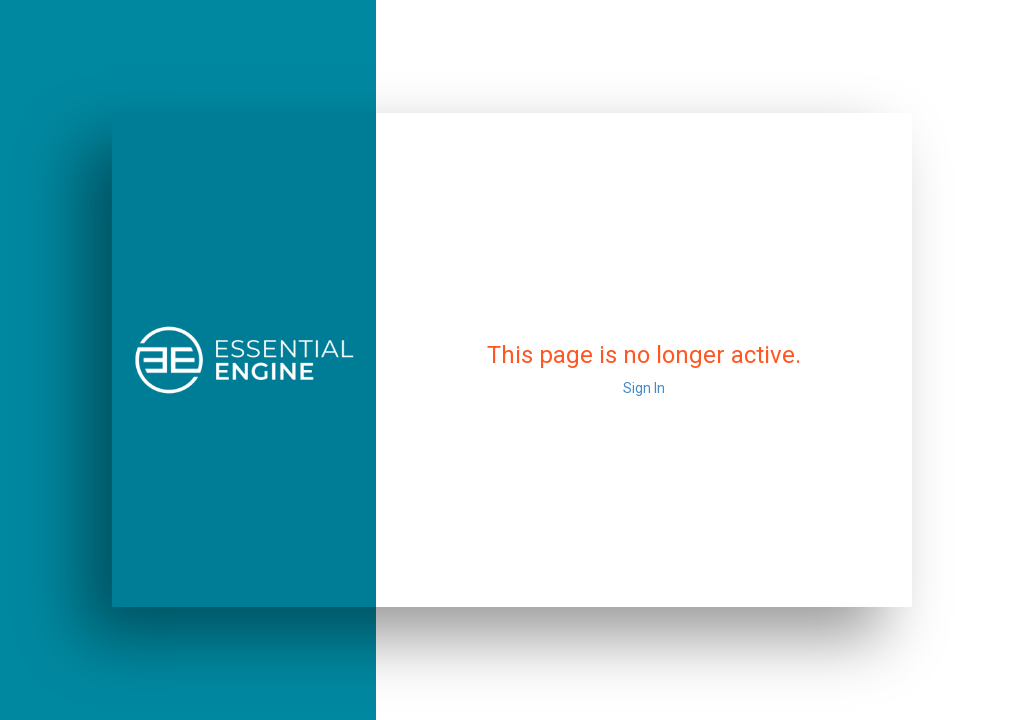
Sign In (644, 388)
